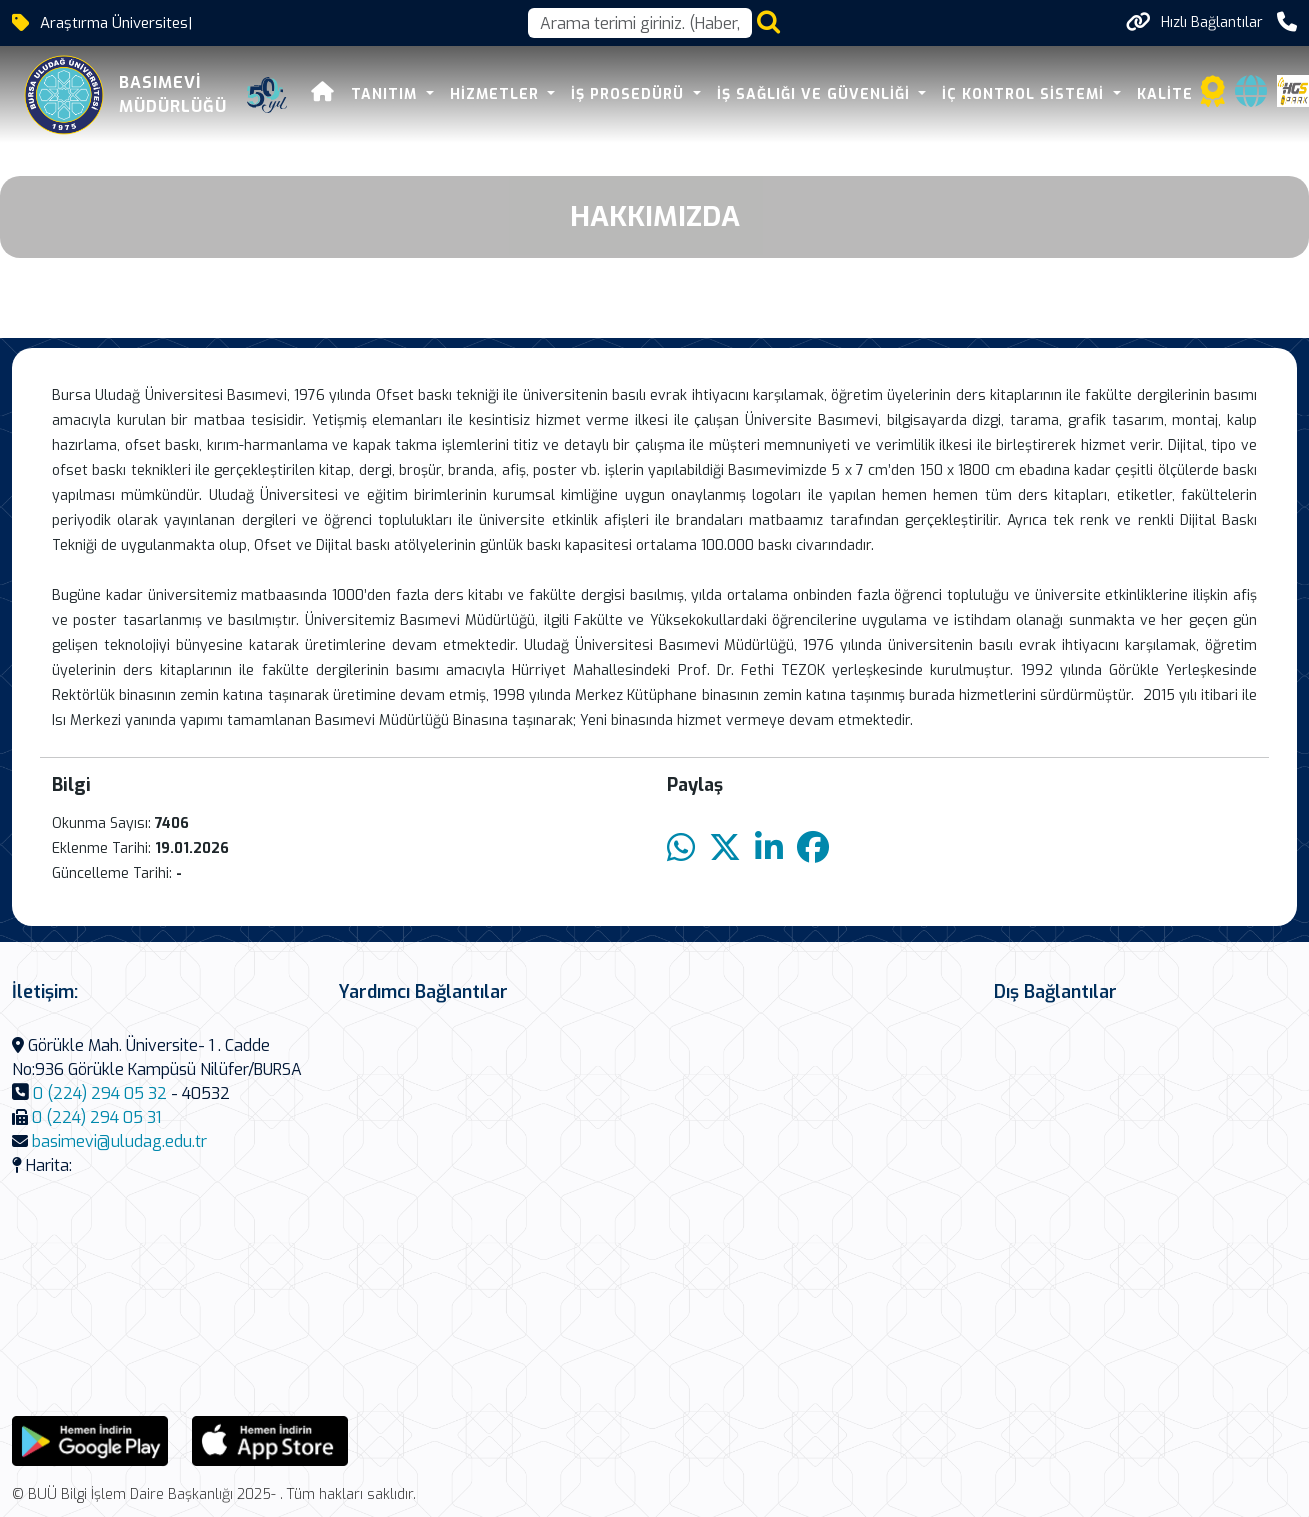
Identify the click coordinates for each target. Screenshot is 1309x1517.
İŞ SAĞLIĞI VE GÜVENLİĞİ (816, 94)
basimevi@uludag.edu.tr (119, 1141)
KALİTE (1165, 94)
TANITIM (386, 94)
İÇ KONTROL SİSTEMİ (1025, 94)
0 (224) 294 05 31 (96, 1117)
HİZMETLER (497, 94)
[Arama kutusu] (640, 23)
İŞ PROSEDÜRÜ (630, 94)
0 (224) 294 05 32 (100, 1093)
